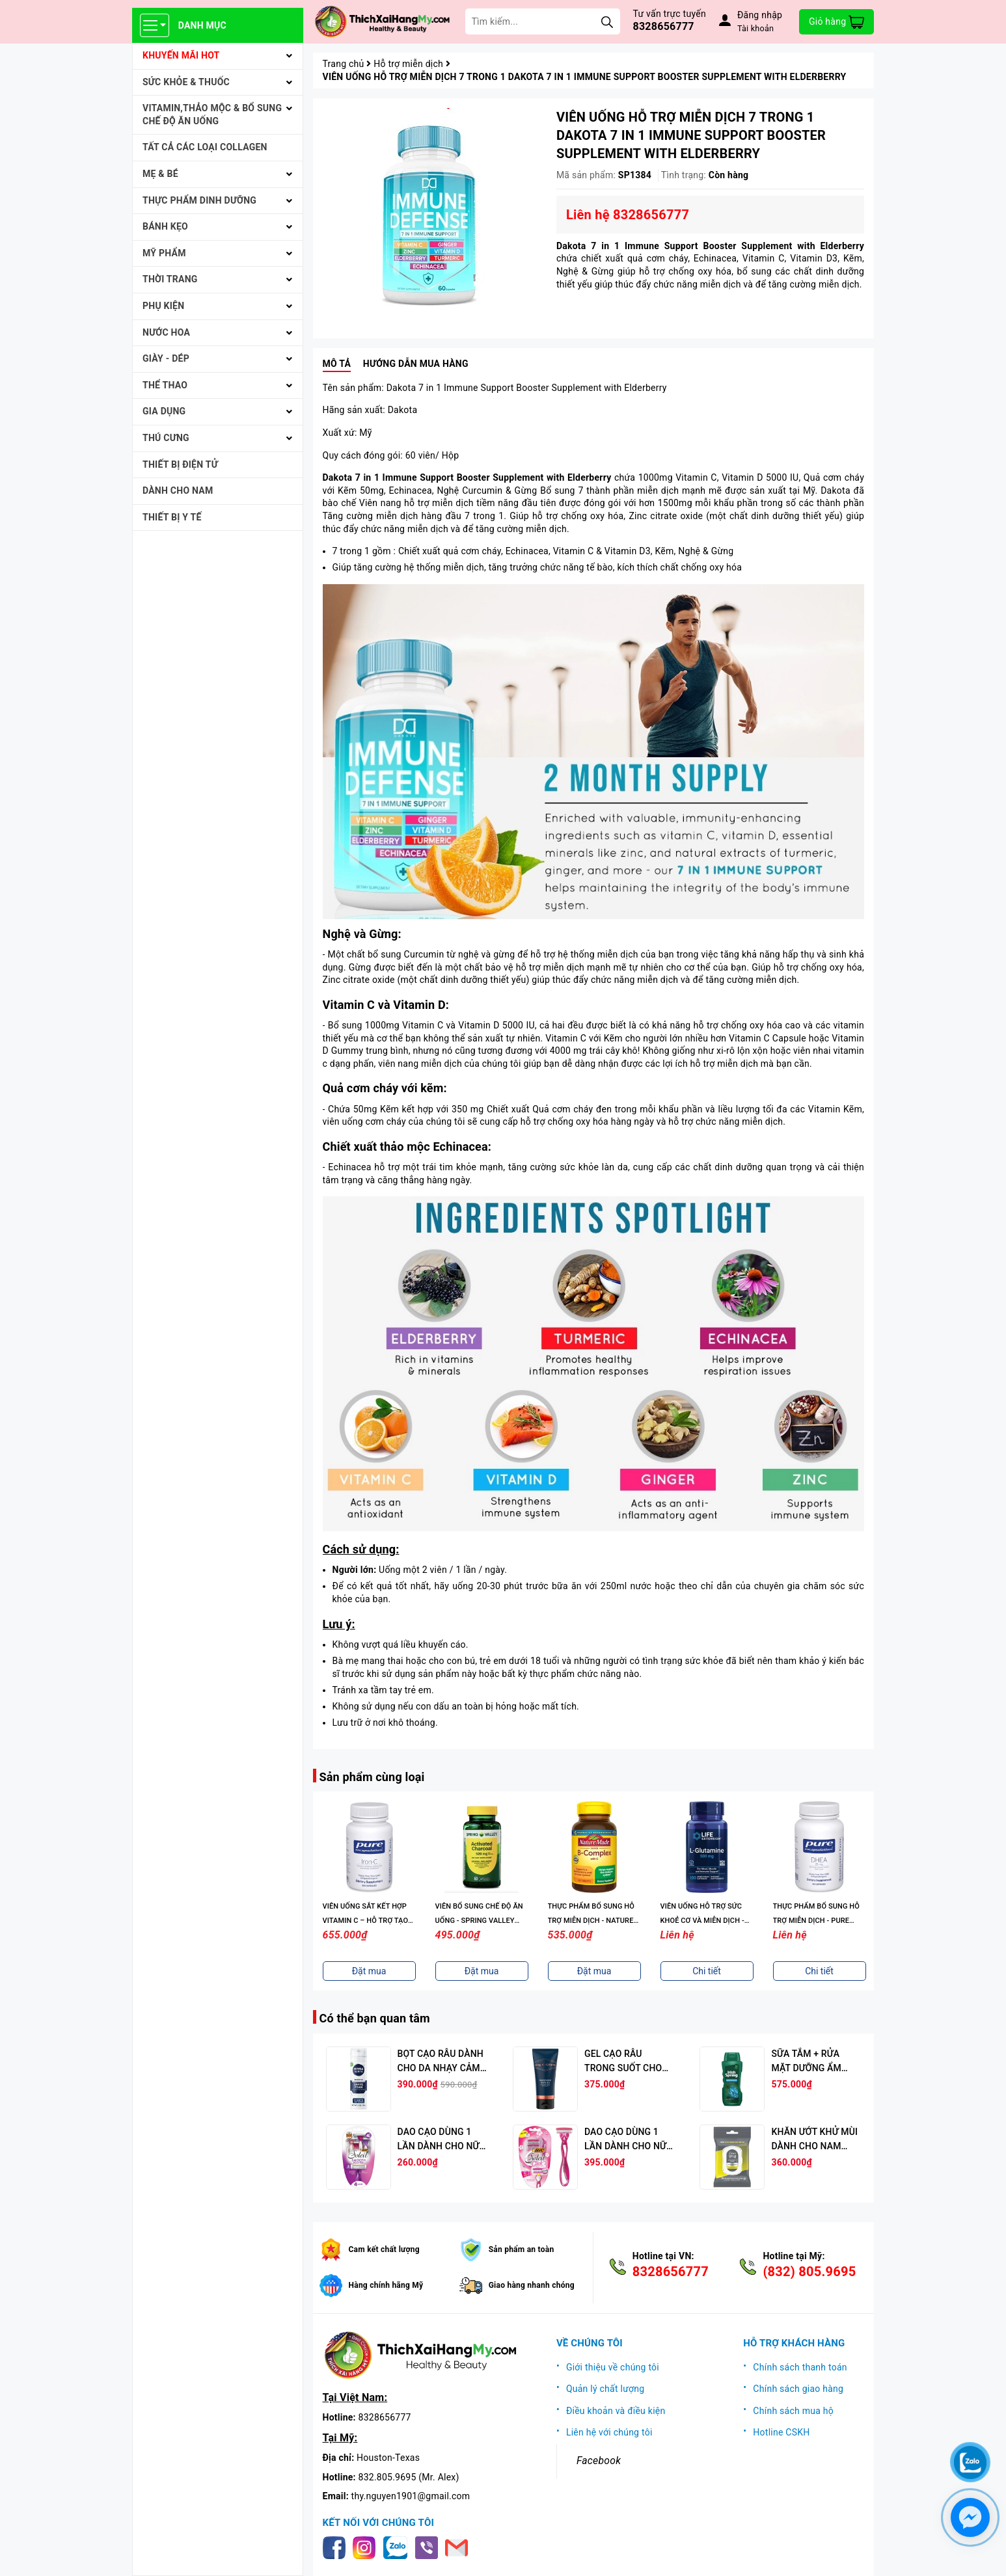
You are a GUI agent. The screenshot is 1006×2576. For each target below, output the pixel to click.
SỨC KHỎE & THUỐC (186, 82)
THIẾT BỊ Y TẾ (172, 517)
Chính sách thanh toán (800, 2367)
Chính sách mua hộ (793, 2411)
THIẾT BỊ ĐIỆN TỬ (180, 464)
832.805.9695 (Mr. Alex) (409, 2477)
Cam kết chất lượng (384, 2249)
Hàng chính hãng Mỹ (386, 2285)
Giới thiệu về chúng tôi (612, 2367)
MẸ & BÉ (160, 173)
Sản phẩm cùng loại (372, 1777)
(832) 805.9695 (809, 2271)
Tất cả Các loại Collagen (205, 147)
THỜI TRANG (170, 279)
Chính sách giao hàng (798, 2388)
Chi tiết (706, 1971)
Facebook (599, 2460)
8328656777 (663, 26)
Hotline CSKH (781, 2432)
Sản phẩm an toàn (521, 2249)
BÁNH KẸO (165, 226)
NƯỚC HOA (166, 332)
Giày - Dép (166, 358)
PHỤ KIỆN (163, 306)
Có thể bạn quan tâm (374, 2018)
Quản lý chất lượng (605, 2388)
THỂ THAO (165, 385)
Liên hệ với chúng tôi (609, 2432)
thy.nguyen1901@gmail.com (410, 2496)
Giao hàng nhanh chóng (532, 2285)
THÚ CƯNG (166, 438)
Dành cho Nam (178, 490)
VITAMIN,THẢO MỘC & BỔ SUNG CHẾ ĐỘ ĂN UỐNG (212, 114)
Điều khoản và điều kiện (616, 2411)
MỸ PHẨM (164, 253)
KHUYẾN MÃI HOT (181, 55)
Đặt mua (369, 1971)
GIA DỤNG (164, 411)
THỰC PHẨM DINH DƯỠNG (199, 200)
